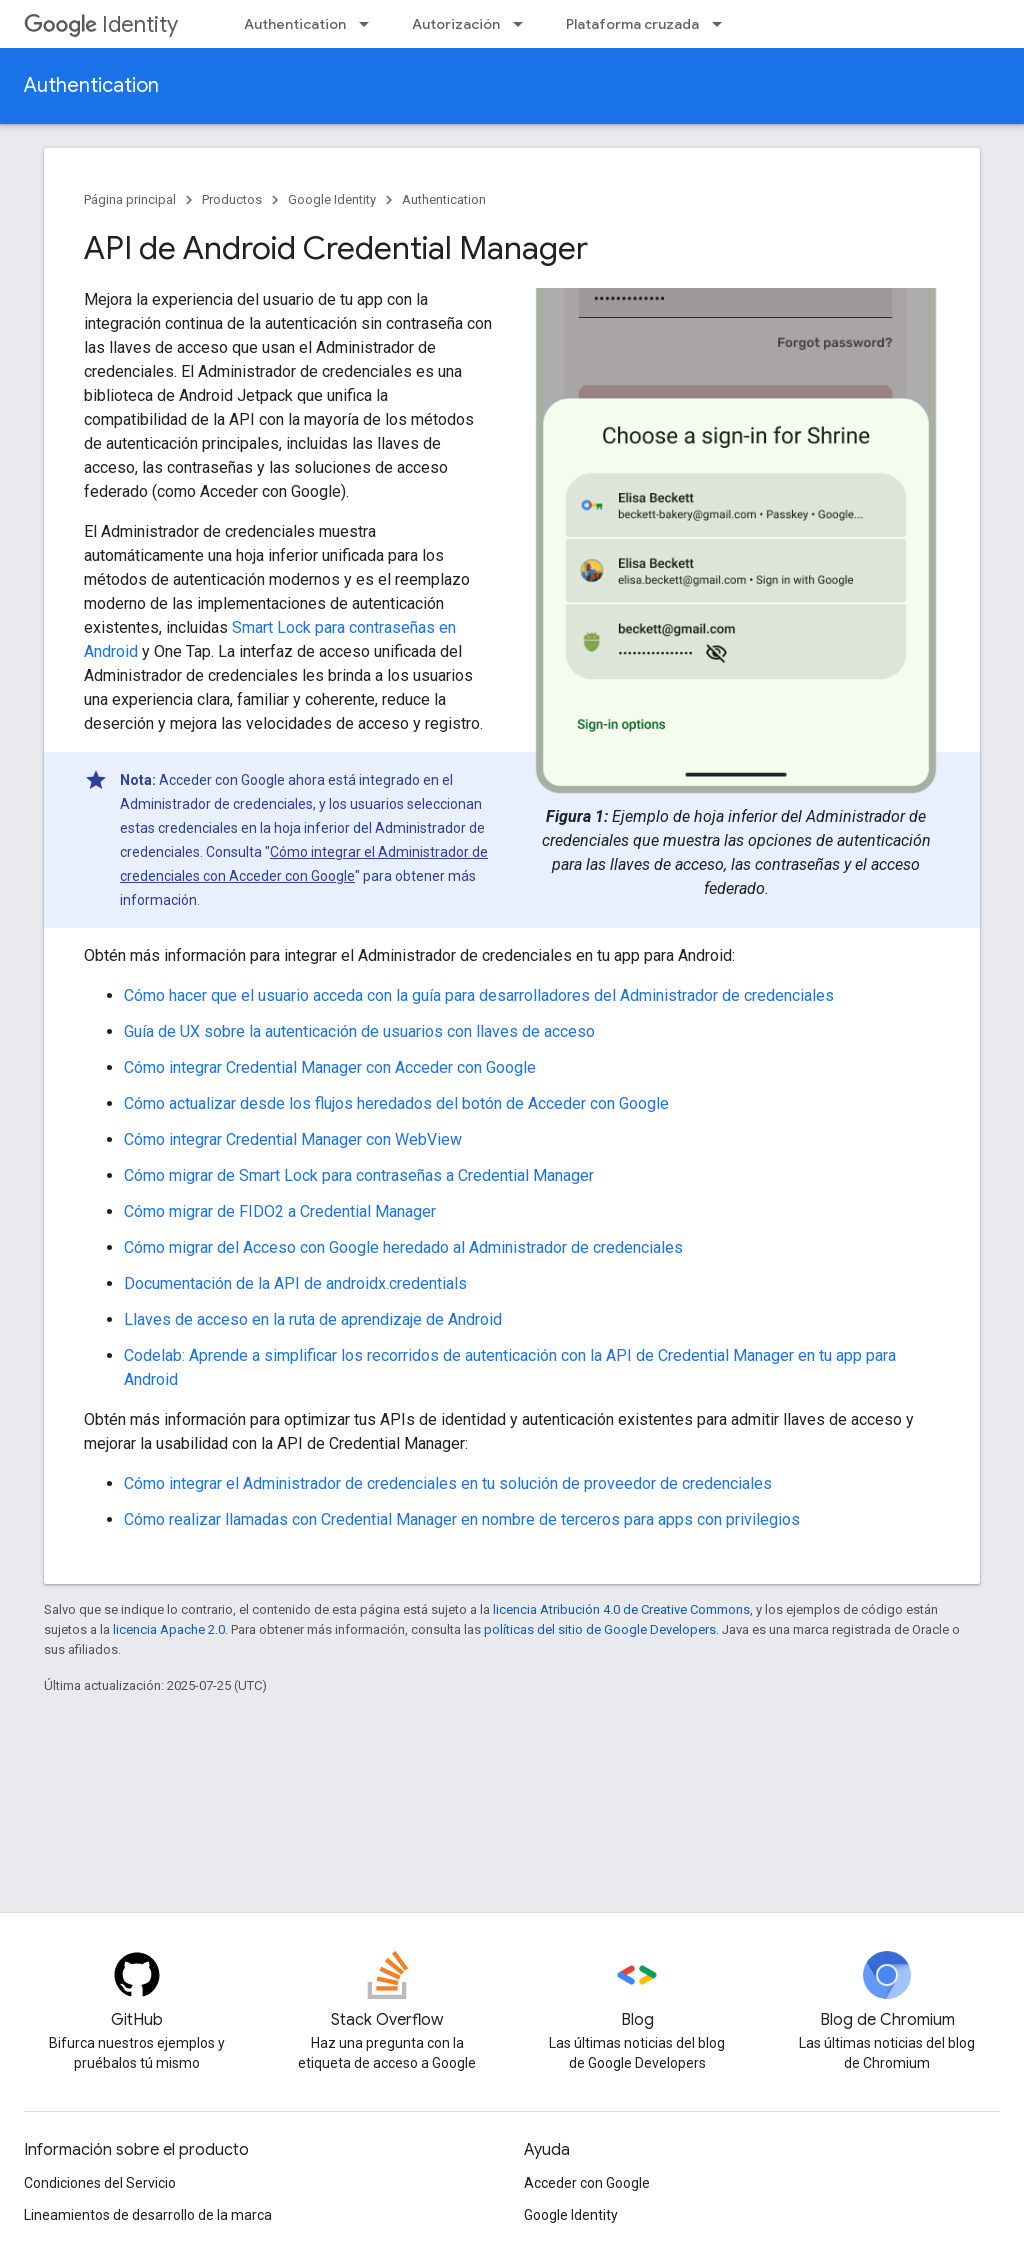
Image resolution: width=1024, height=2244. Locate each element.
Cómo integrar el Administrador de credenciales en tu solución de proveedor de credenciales (448, 1483)
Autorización (456, 24)
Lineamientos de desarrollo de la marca (148, 2215)
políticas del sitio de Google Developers (600, 1629)
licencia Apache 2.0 (169, 1629)
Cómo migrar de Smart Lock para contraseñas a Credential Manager (359, 1175)
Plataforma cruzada (632, 24)
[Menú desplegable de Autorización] (524, 24)
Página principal (130, 199)
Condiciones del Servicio (100, 2183)
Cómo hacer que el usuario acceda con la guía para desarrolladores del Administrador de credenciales (479, 995)
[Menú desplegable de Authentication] (370, 24)
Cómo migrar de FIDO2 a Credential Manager (280, 1211)
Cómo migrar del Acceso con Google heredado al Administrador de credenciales (403, 1247)
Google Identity (332, 199)
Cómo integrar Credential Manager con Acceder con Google (330, 1067)
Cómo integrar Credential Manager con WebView (293, 1139)
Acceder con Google (587, 2183)
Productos (232, 199)
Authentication (295, 24)
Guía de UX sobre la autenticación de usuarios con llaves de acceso (359, 1031)
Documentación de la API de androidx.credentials (295, 1283)
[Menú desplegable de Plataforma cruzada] (723, 24)
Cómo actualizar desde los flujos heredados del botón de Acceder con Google (396, 1103)
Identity (101, 24)
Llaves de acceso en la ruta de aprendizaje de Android (313, 1319)
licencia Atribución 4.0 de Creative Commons (621, 1609)
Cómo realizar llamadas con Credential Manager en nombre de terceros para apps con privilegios (462, 1519)
